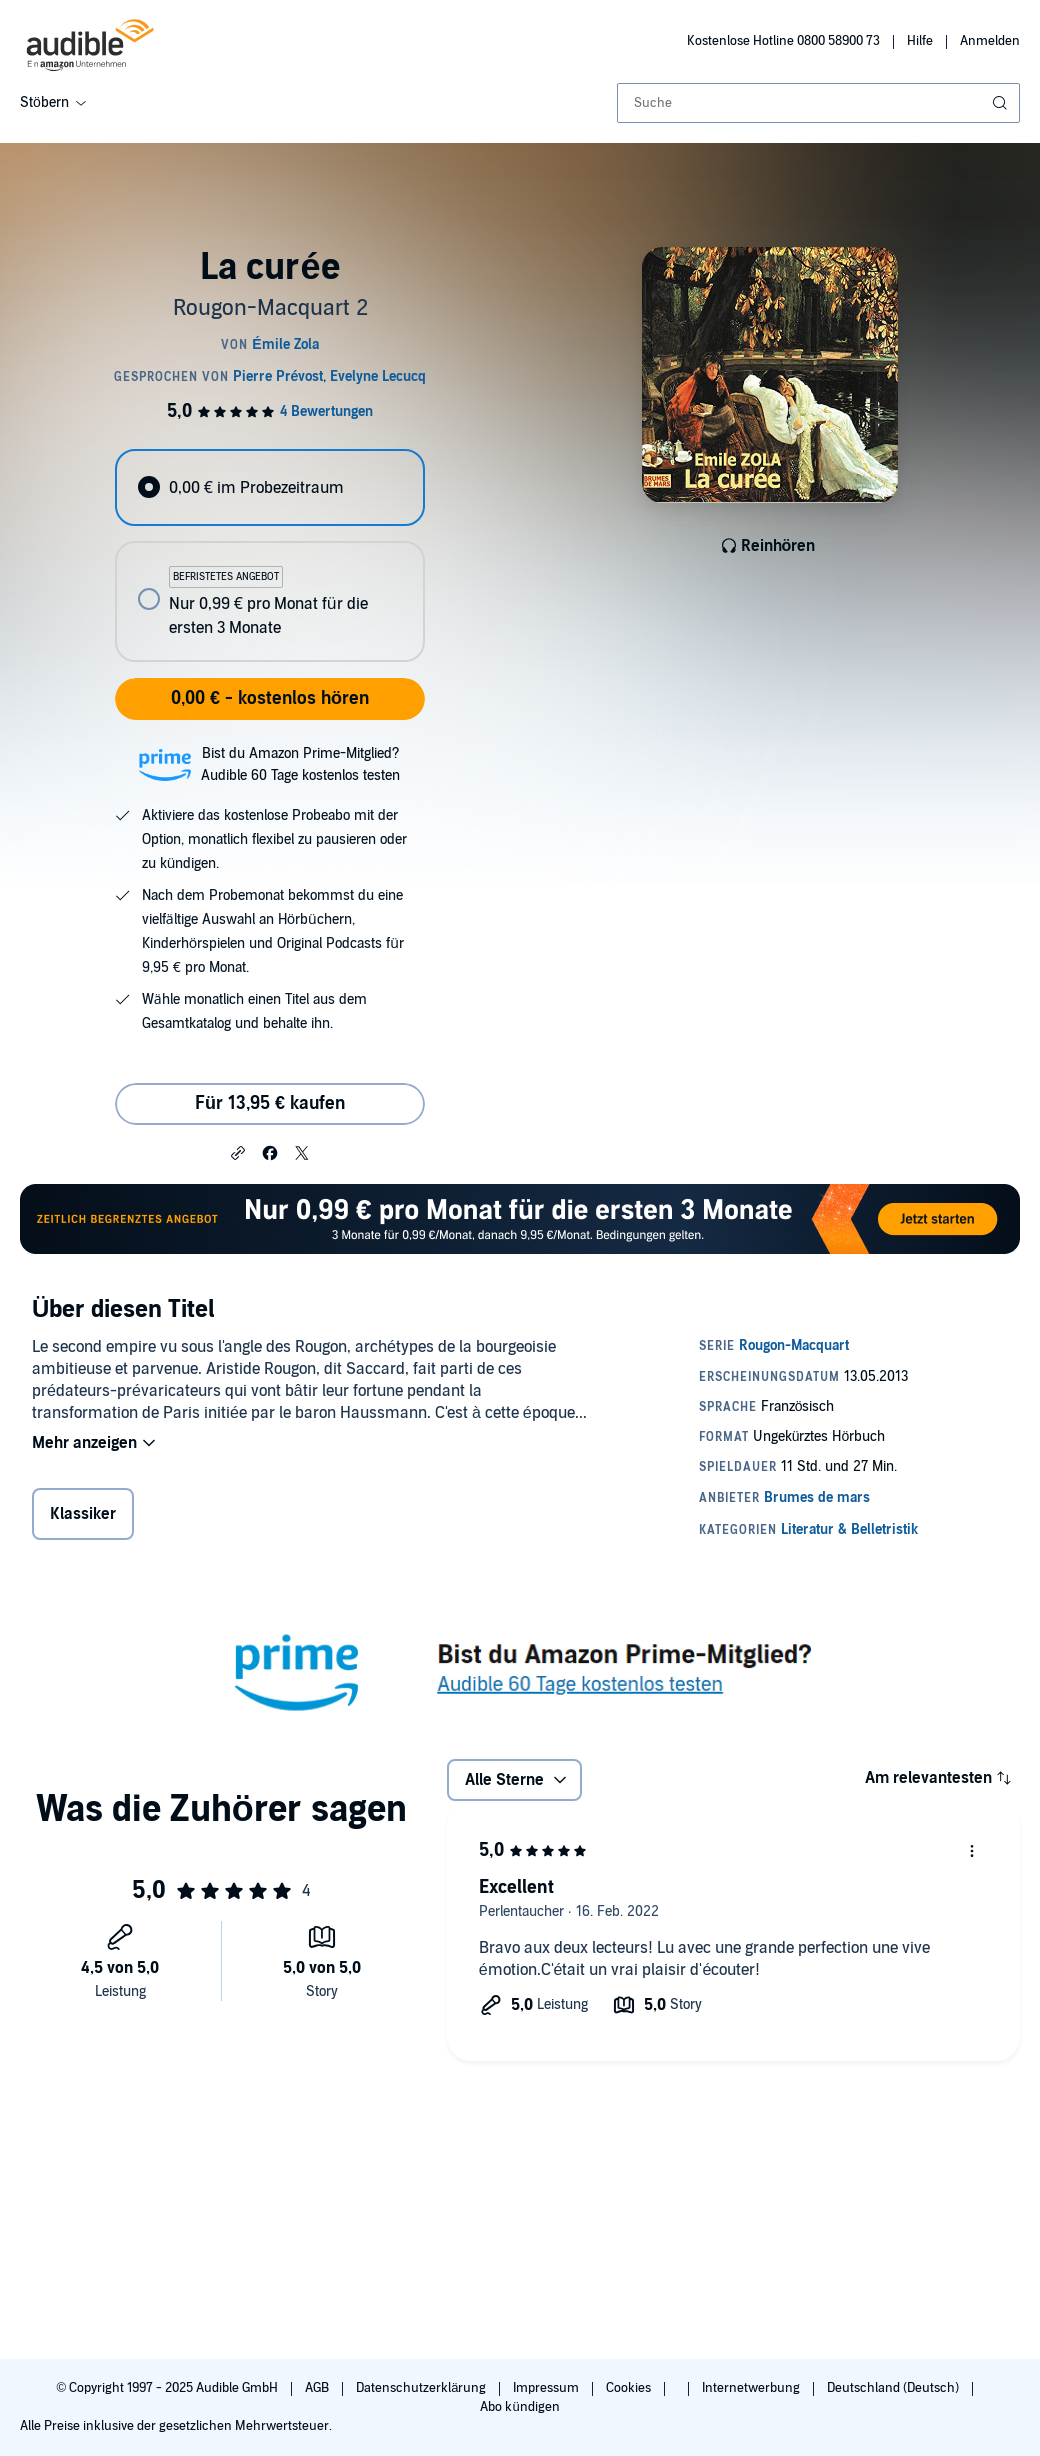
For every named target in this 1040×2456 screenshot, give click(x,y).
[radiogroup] (269, 555)
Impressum (547, 2388)
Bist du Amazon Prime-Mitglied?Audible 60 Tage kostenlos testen (300, 764)
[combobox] (818, 103)
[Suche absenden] (1002, 103)
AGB (318, 2388)
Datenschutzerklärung (422, 2388)
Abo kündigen (519, 2407)
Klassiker (83, 1514)
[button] (238, 1152)
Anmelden (990, 41)
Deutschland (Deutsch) (894, 2388)
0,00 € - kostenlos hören (270, 698)
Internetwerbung (752, 2388)
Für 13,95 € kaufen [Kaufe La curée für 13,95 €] (270, 1103)
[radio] (269, 487)
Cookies (630, 2388)
